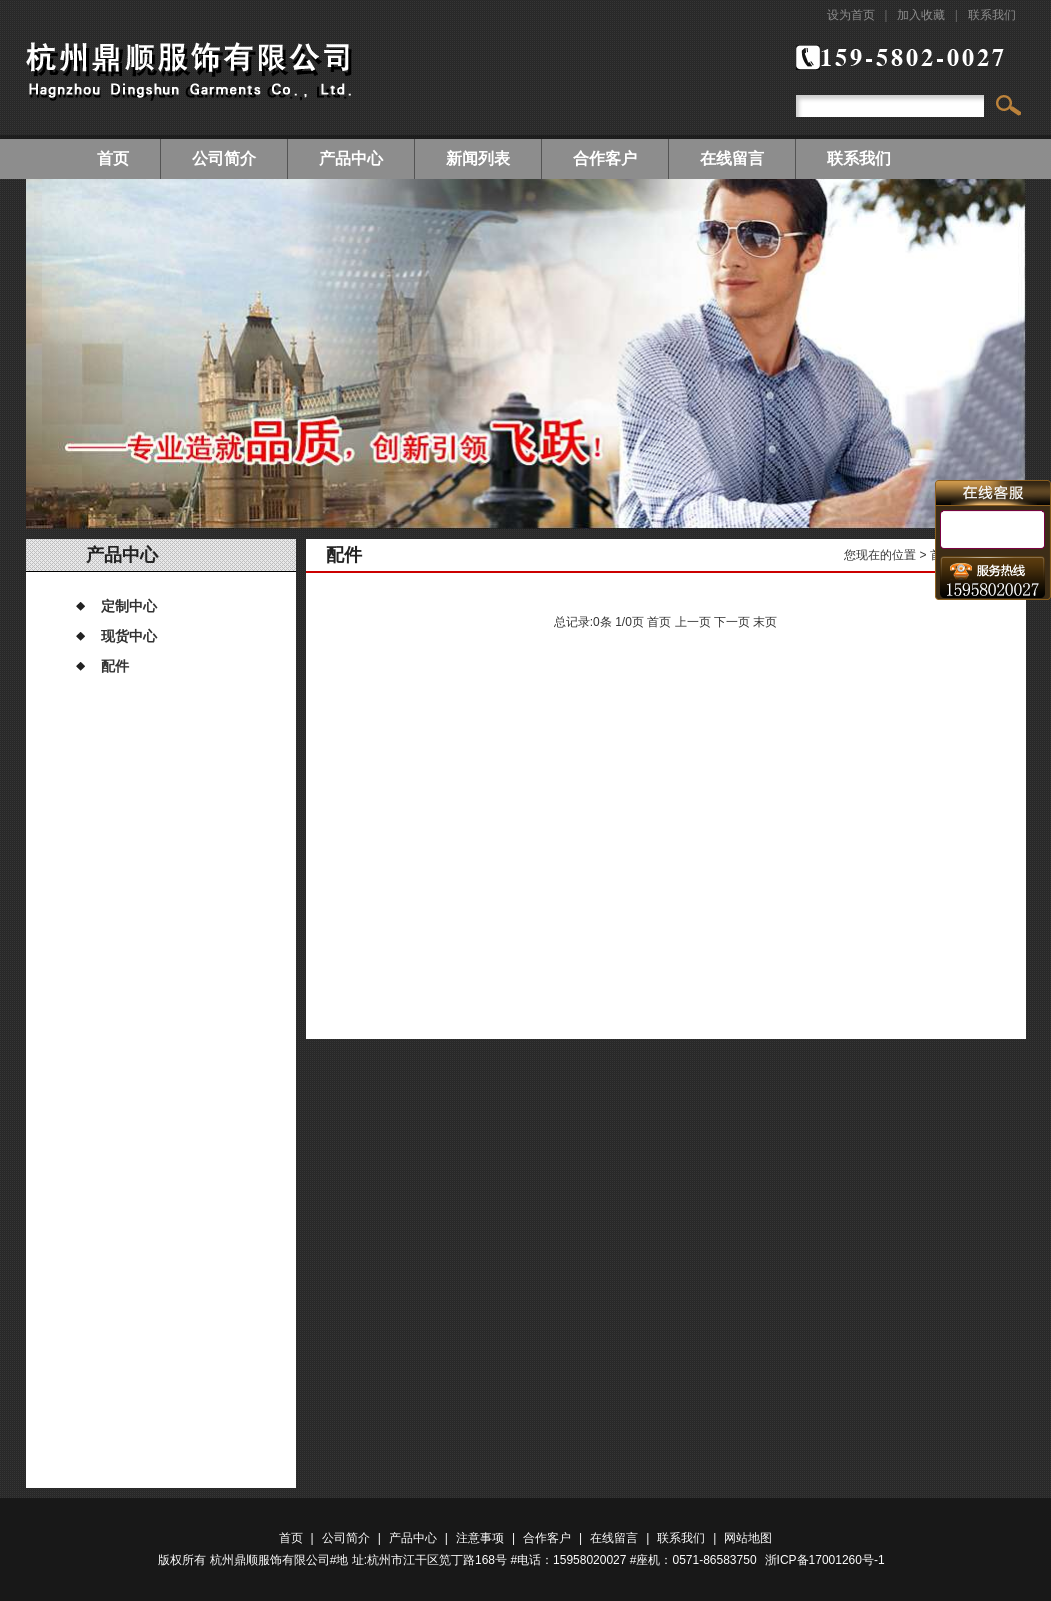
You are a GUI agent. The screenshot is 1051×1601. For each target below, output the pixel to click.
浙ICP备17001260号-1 (825, 1560)
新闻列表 (478, 158)
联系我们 (992, 15)
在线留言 (732, 158)
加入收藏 (921, 15)
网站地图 (748, 1538)
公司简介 (224, 158)
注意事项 (480, 1538)
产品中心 (351, 158)
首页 (113, 158)
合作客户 (605, 158)
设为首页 (851, 15)
